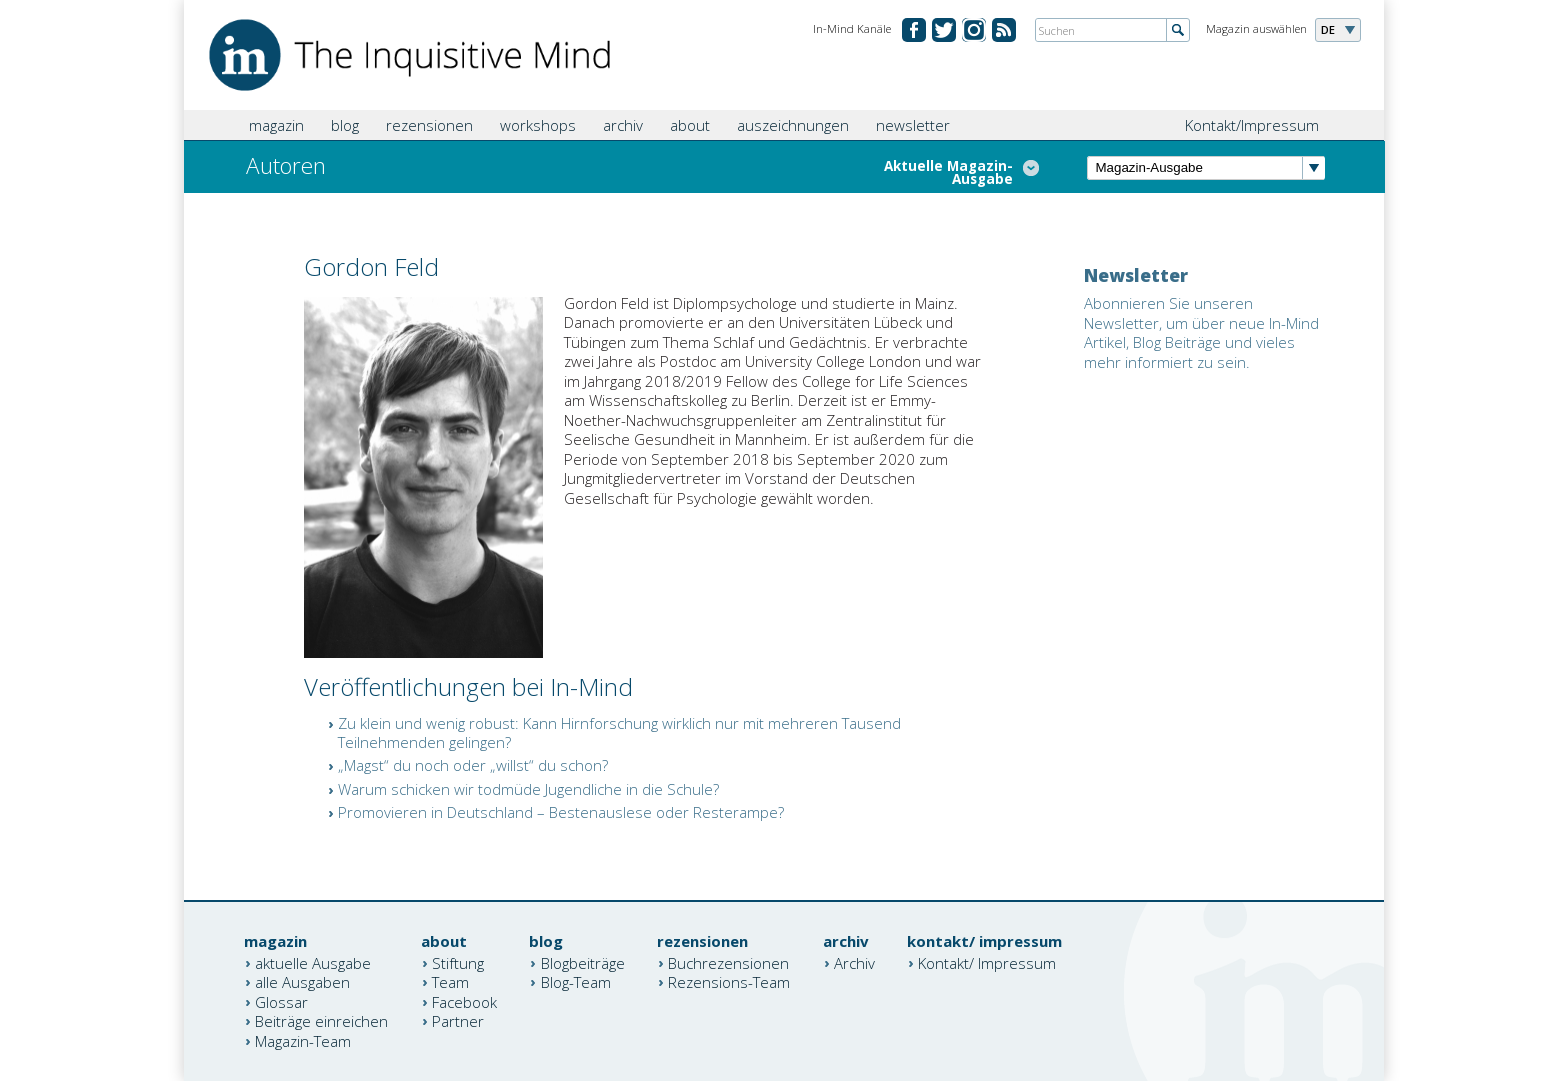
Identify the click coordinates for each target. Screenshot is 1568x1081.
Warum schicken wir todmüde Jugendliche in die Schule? (528, 789)
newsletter (913, 125)
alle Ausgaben (302, 982)
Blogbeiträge (583, 962)
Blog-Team (576, 982)
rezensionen (429, 125)
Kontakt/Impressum (1252, 125)
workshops (538, 125)
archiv (623, 125)
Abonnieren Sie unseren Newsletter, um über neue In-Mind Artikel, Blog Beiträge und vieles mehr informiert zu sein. (1201, 332)
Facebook (464, 1001)
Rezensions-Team (729, 982)
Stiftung (458, 962)
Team (450, 982)
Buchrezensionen (728, 962)
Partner (458, 1021)
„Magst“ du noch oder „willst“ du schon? (473, 765)
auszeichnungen (793, 125)
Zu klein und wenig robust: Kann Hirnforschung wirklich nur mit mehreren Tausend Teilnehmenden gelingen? (619, 733)
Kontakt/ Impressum (987, 962)
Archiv (854, 962)
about (690, 125)
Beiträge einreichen (321, 1021)
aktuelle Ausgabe (313, 962)
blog (345, 125)
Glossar (281, 1001)
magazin (276, 125)
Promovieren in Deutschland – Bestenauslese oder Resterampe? (561, 812)
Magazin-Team (303, 1040)
